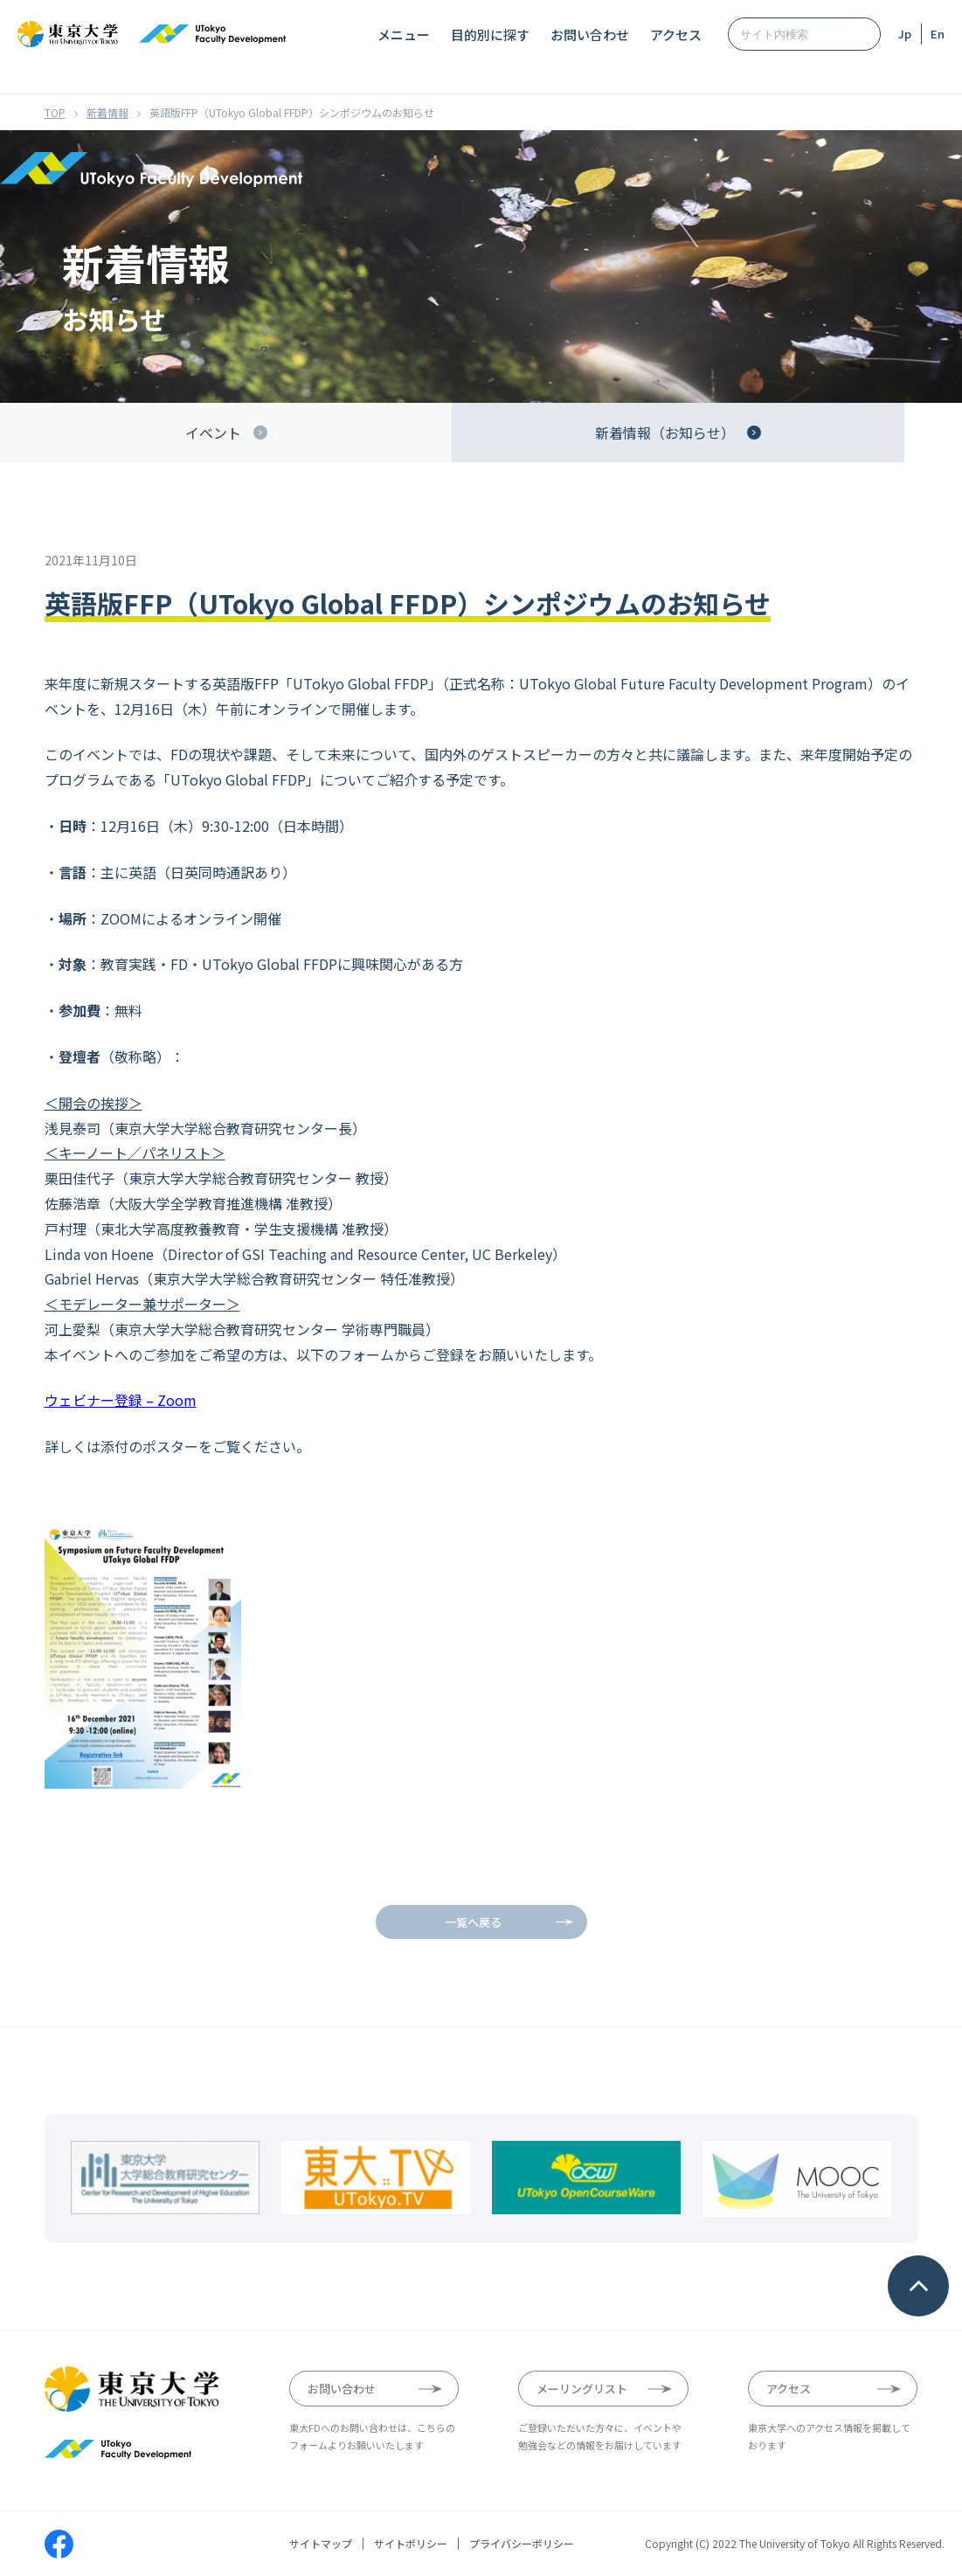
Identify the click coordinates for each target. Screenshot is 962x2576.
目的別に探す (490, 34)
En (938, 33)
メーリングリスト (581, 2388)
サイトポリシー (410, 2544)
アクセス (676, 34)
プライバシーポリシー (521, 2544)
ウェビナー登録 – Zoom (121, 1399)
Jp (904, 33)
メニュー (403, 34)
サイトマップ (320, 2544)
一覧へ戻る (473, 1922)
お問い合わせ (589, 34)
